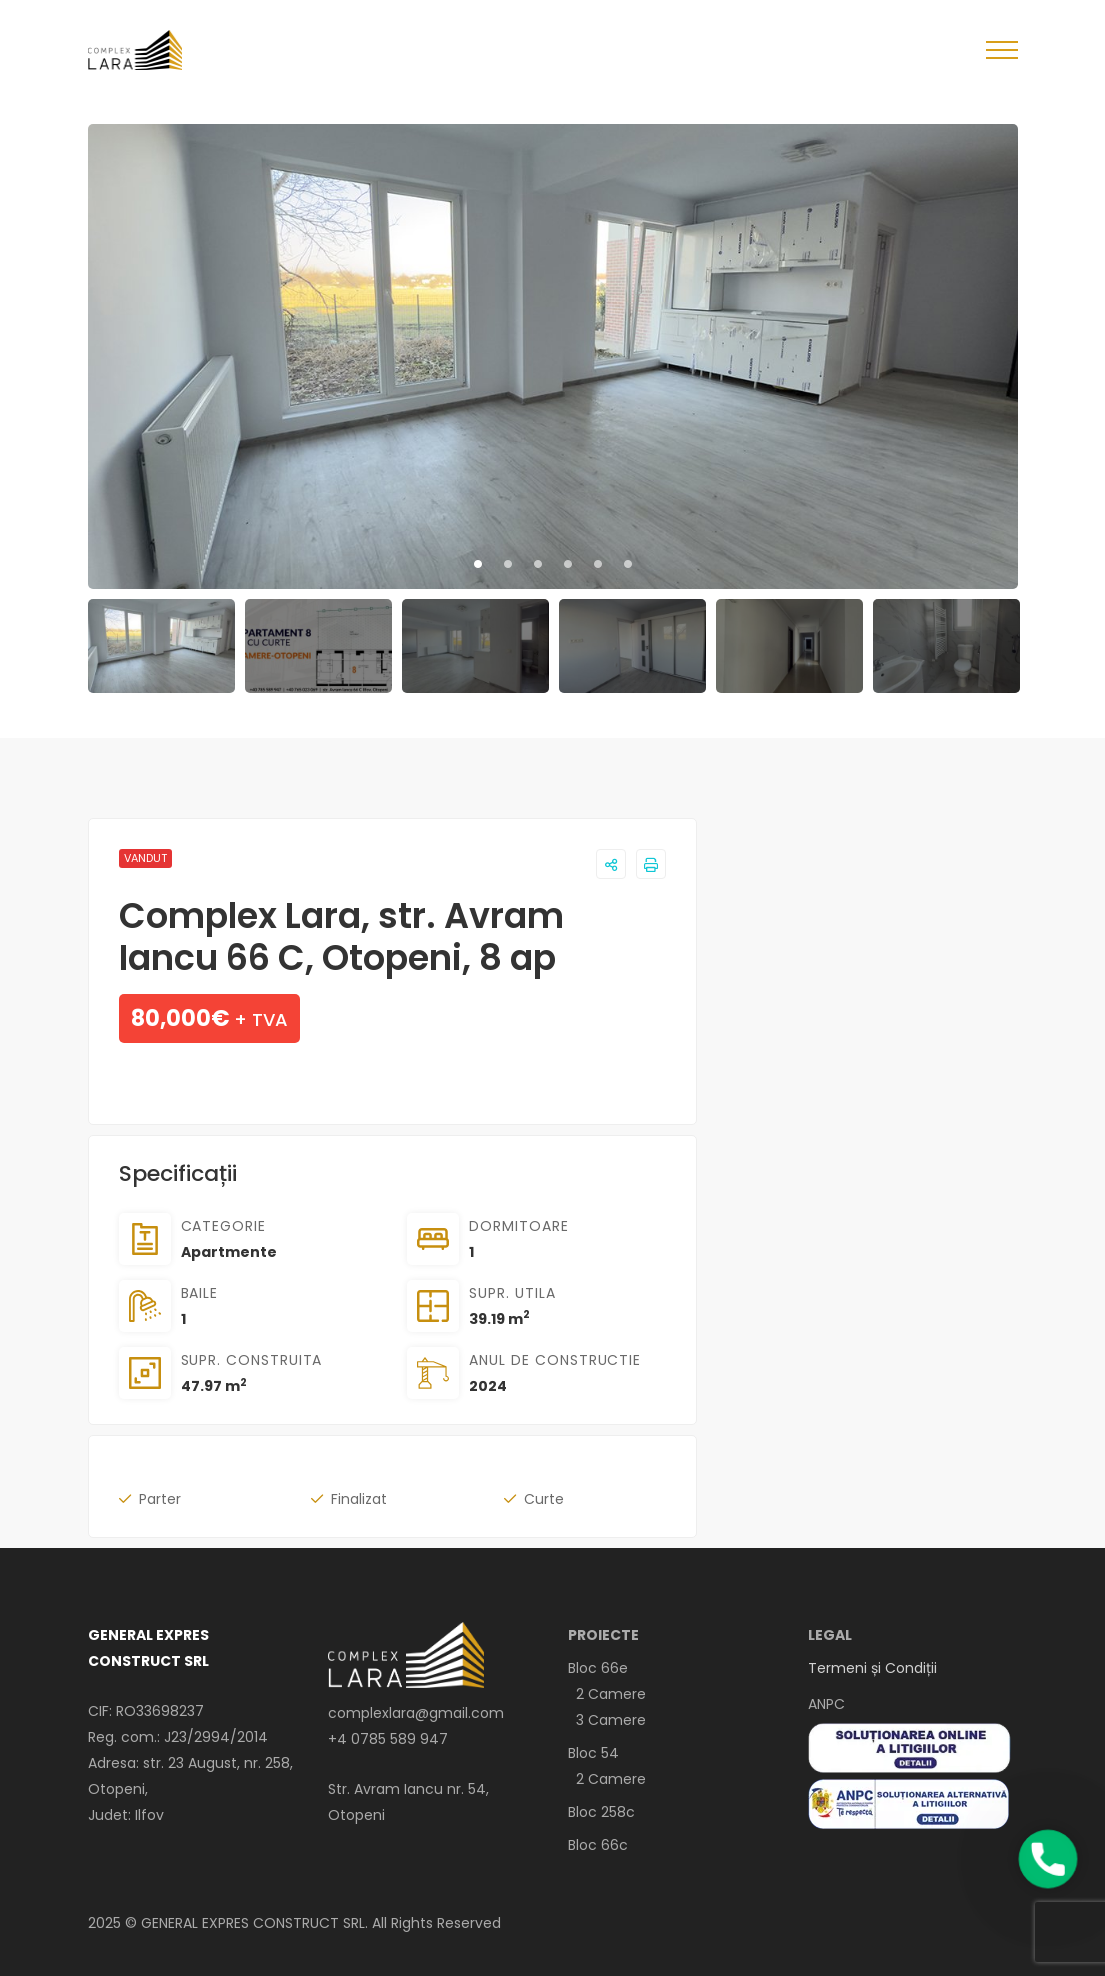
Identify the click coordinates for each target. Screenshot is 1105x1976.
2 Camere (607, 1694)
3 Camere (607, 1720)
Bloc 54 (593, 1753)
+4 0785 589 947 (388, 1739)
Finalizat (359, 1499)
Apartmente (229, 1252)
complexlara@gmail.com (416, 1713)
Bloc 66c (598, 1845)
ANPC (826, 1704)
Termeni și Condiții (872, 1668)
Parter (160, 1499)
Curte (544, 1499)
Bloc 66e (598, 1668)
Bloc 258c (601, 1812)
